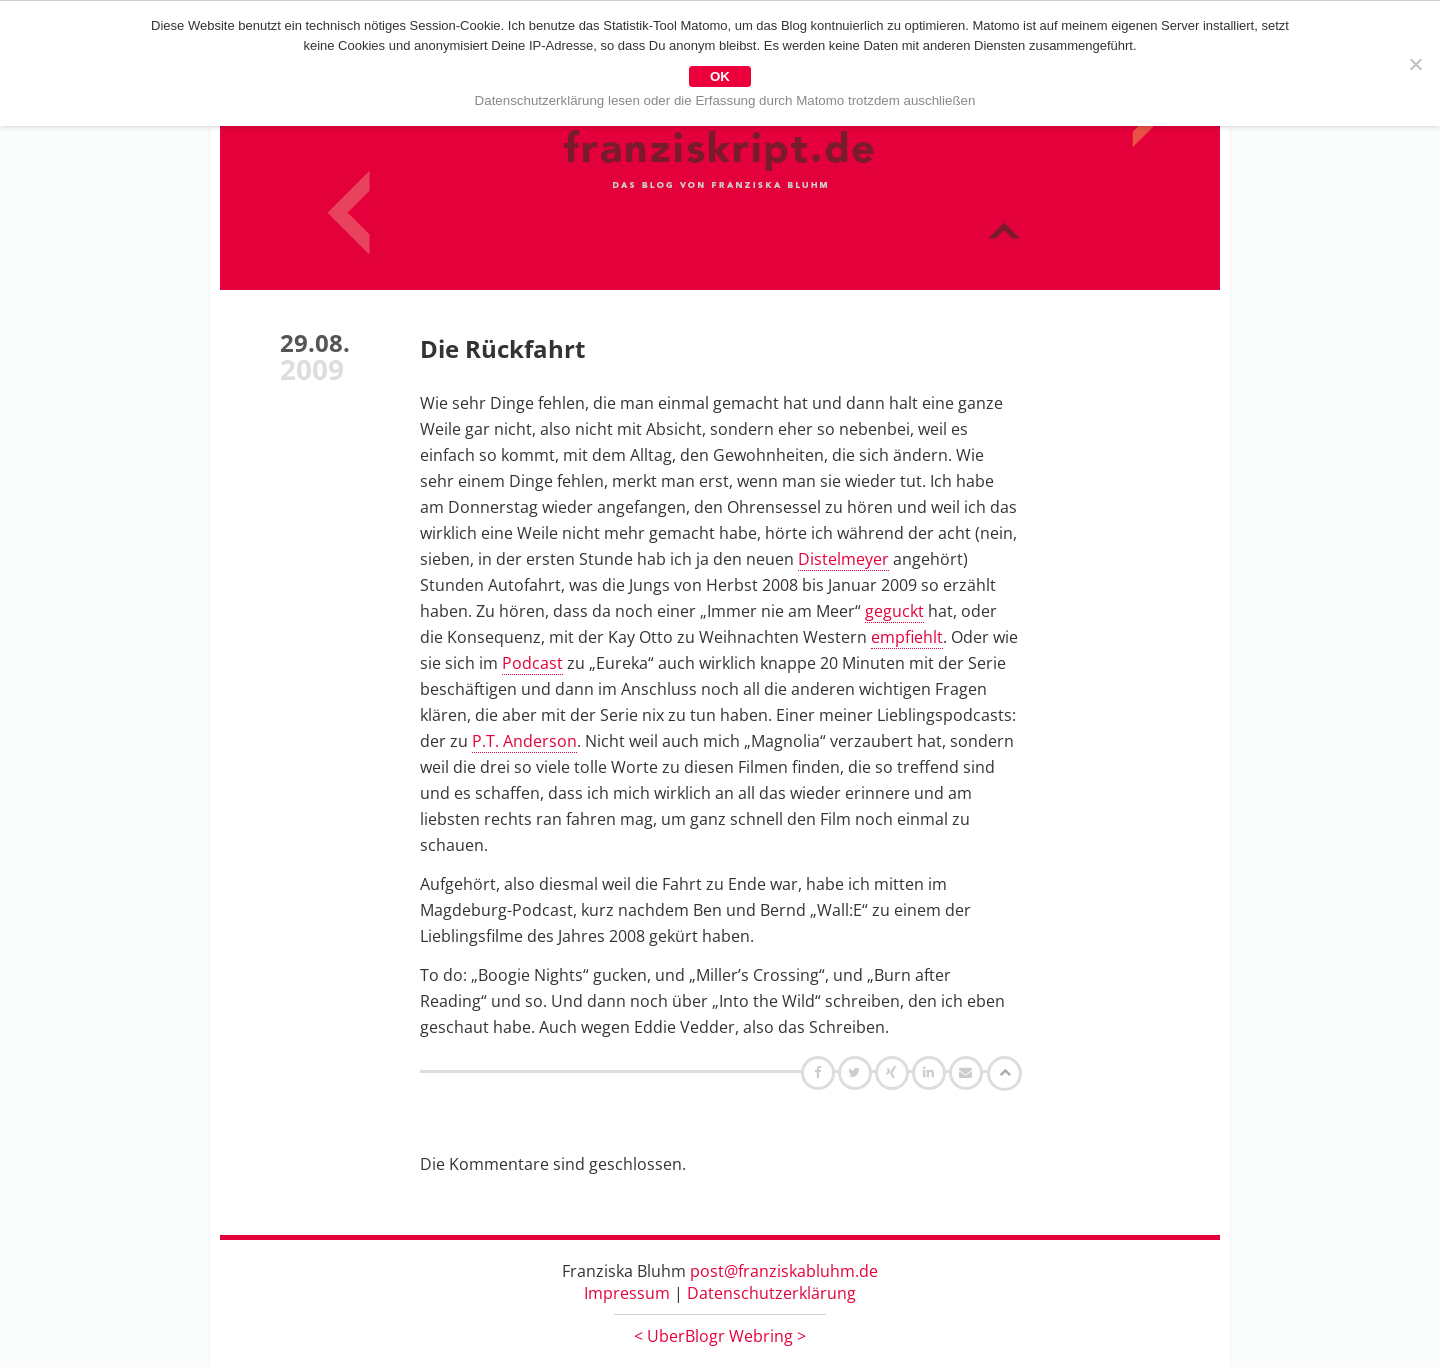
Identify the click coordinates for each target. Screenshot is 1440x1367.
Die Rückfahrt (502, 348)
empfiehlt (907, 637)
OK (720, 76)
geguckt (894, 611)
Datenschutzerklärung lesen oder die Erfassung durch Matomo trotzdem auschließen (725, 100)
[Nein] (1415, 64)
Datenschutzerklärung (771, 1293)
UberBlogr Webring (720, 1336)
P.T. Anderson (524, 741)
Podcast (532, 663)
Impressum (627, 1293)
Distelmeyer (843, 559)
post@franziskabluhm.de (784, 1271)
